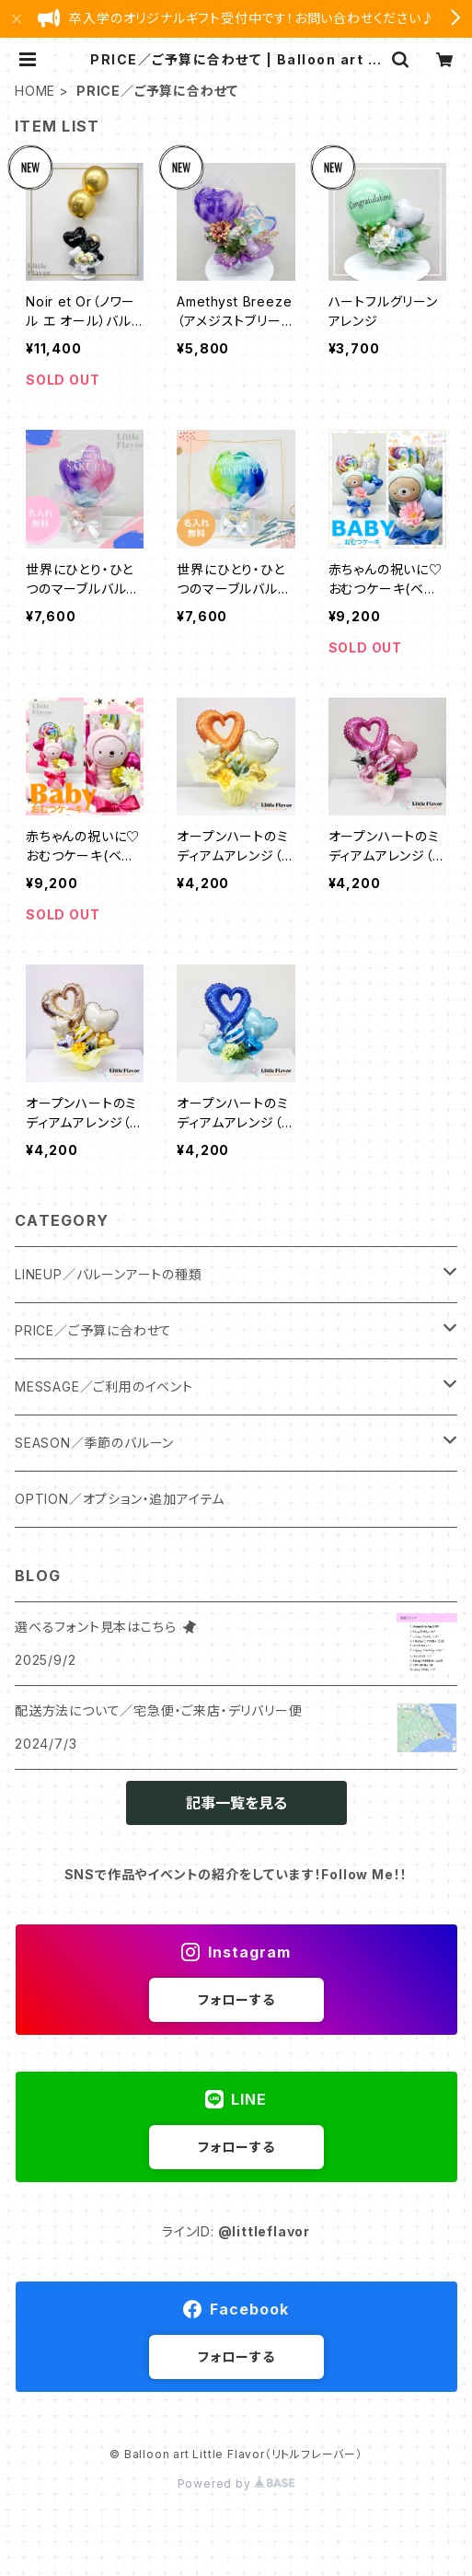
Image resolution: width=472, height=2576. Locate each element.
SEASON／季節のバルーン (94, 1442)
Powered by (236, 2483)
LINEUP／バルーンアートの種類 (108, 1274)
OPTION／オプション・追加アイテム (119, 1499)
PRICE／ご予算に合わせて (93, 1330)
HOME (35, 90)
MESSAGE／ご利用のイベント (104, 1386)
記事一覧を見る (236, 1803)
